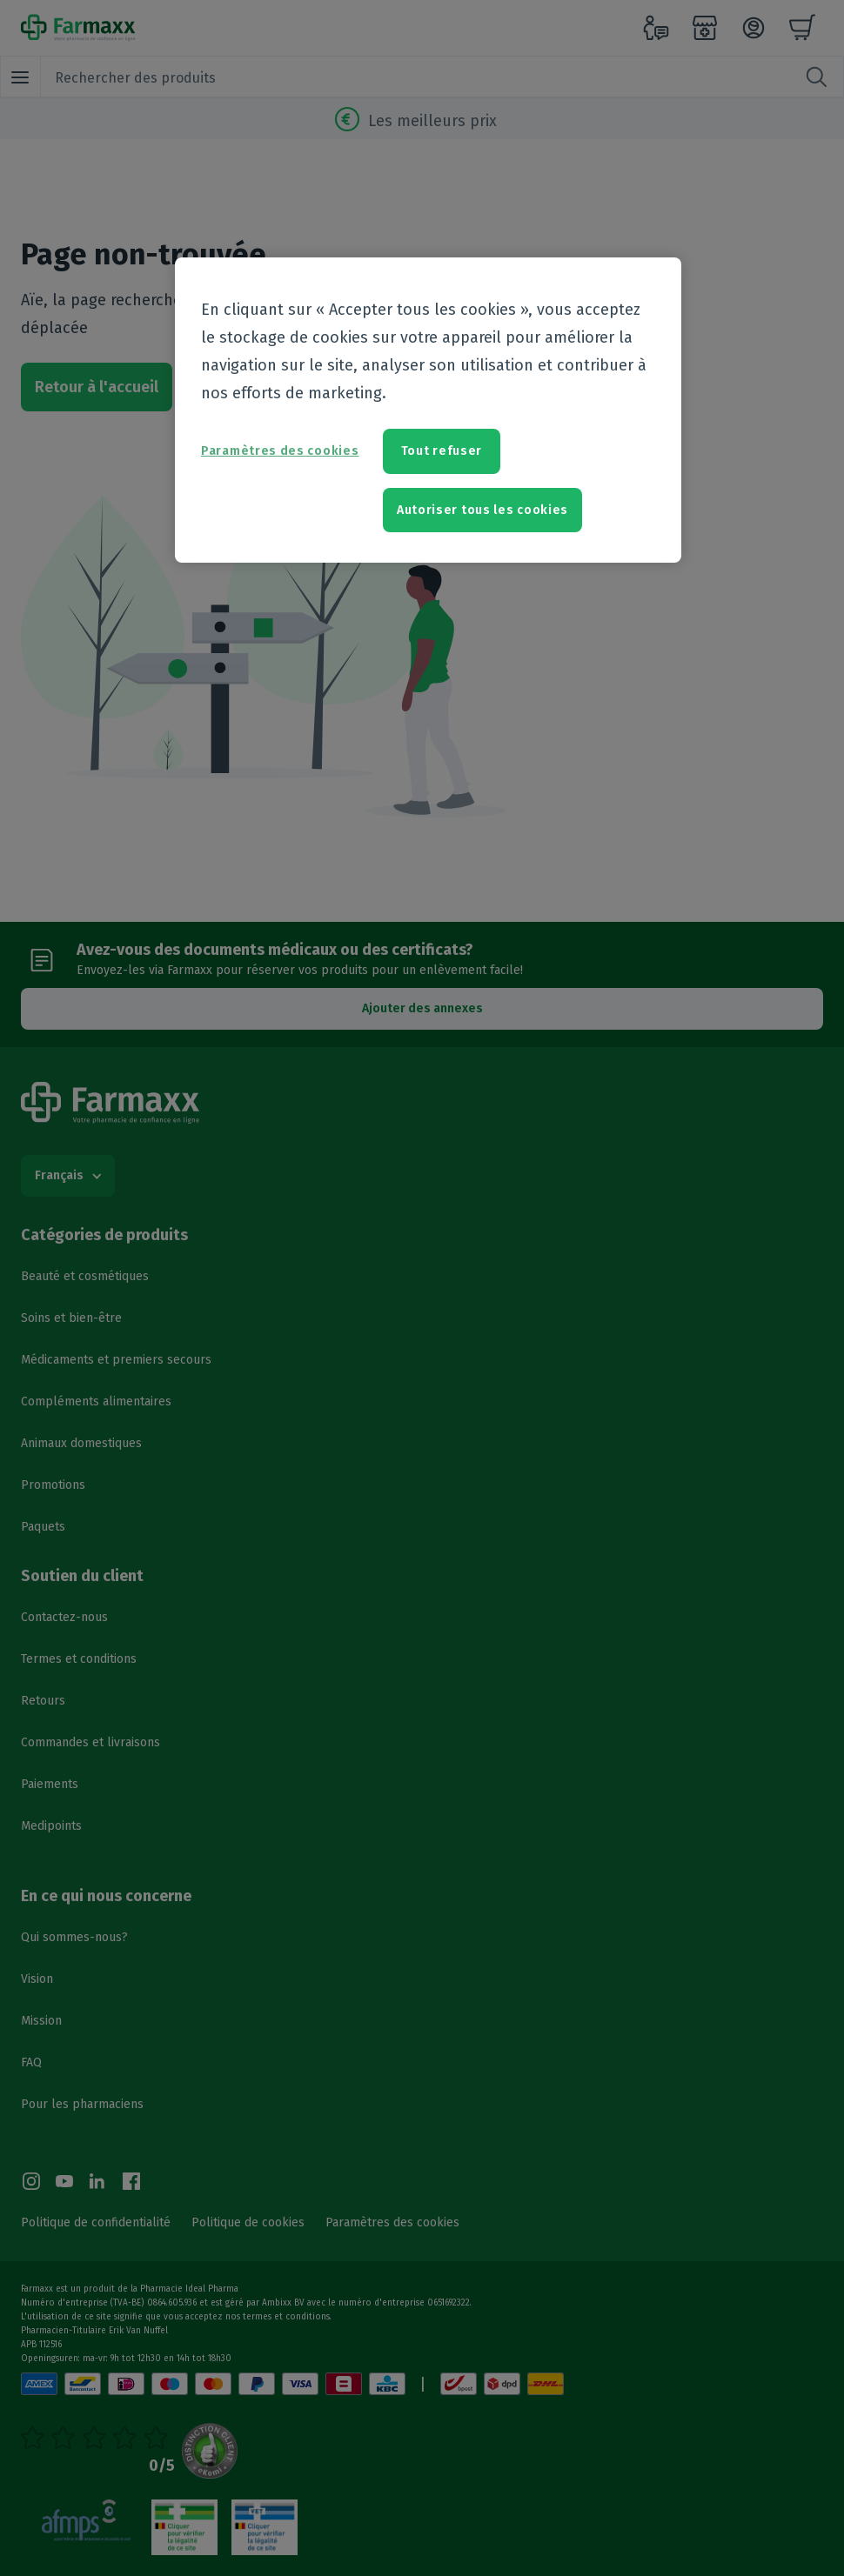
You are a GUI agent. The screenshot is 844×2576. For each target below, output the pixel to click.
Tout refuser (441, 451)
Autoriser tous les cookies (482, 510)
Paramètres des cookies (279, 451)
